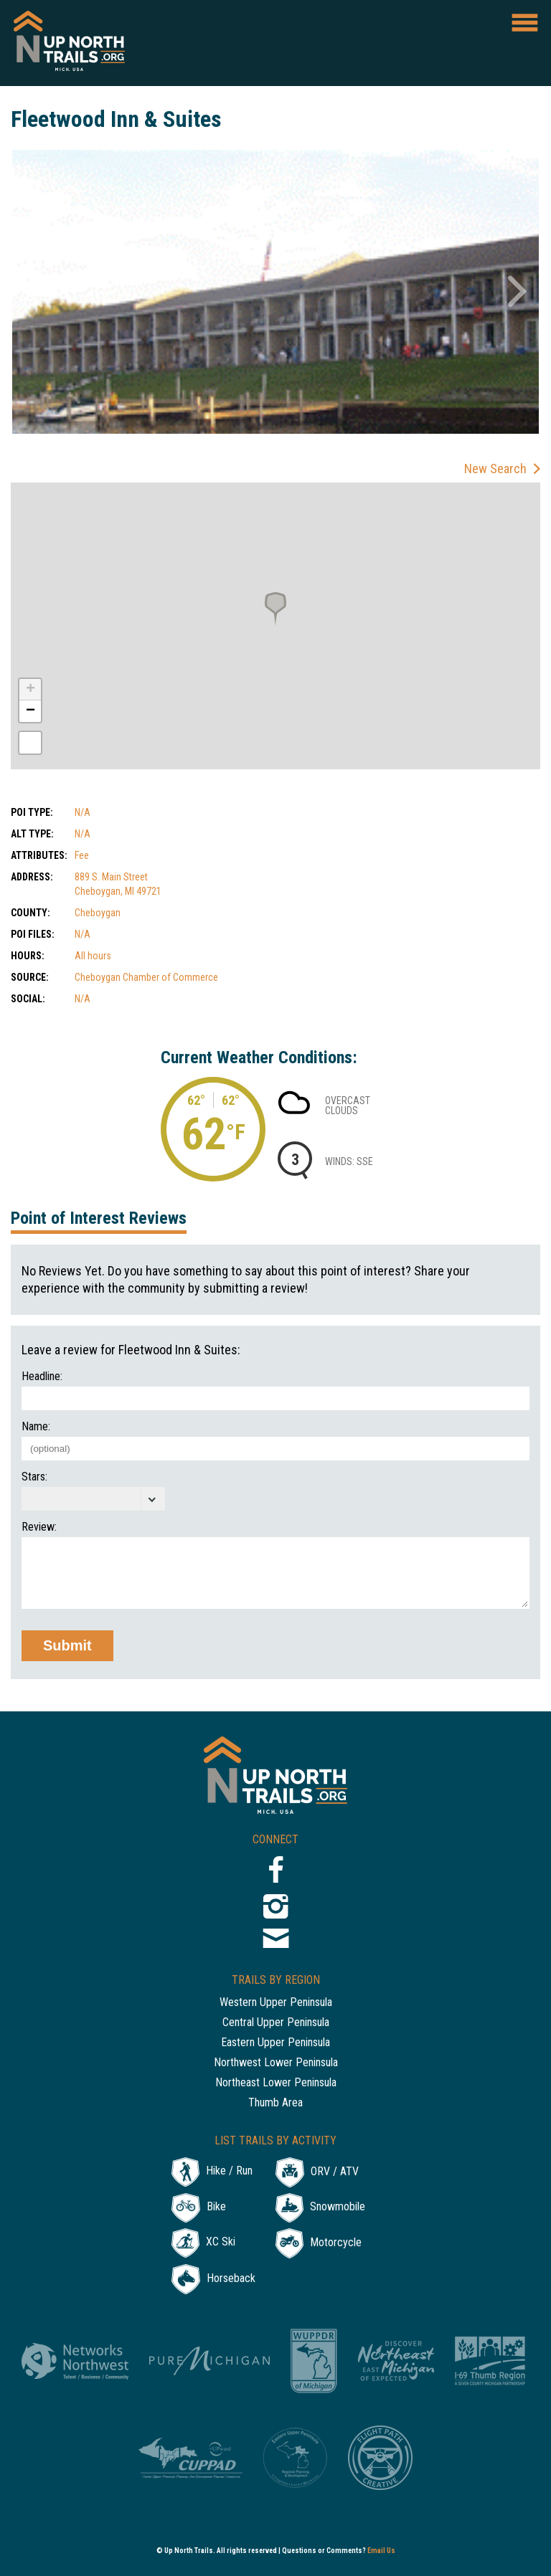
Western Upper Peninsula (276, 2003)
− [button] (30, 711)
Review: (39, 1527)
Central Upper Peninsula (275, 2023)
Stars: (34, 1477)
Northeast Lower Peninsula (275, 2083)
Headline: (42, 1376)
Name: (36, 1426)
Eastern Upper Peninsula (275, 2043)
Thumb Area (275, 2103)
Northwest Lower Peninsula (276, 2063)
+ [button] (30, 689)
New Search (495, 468)
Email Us (381, 2550)
